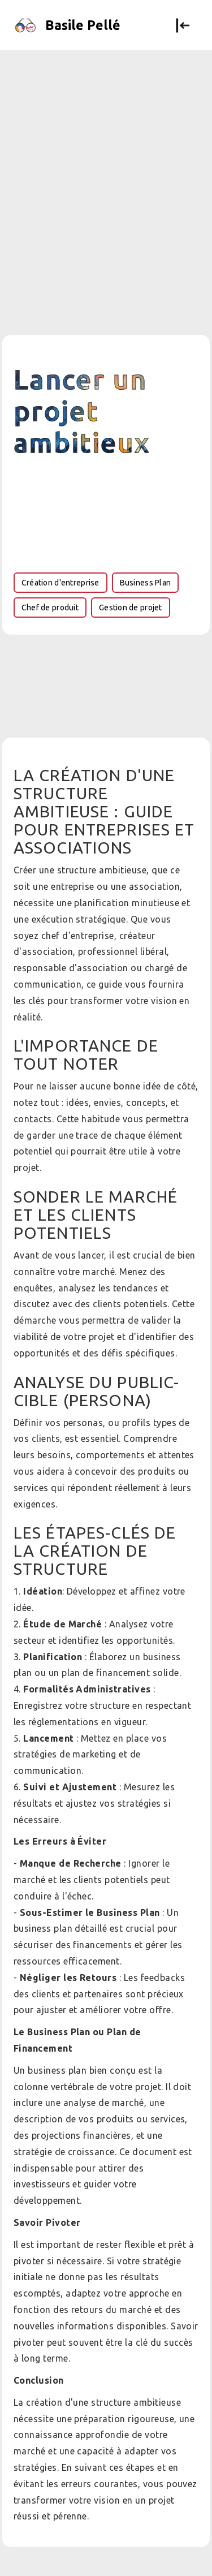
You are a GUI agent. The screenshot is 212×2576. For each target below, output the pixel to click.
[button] (183, 25)
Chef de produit (50, 607)
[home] (71, 25)
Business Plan (145, 582)
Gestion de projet (130, 607)
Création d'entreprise (60, 582)
